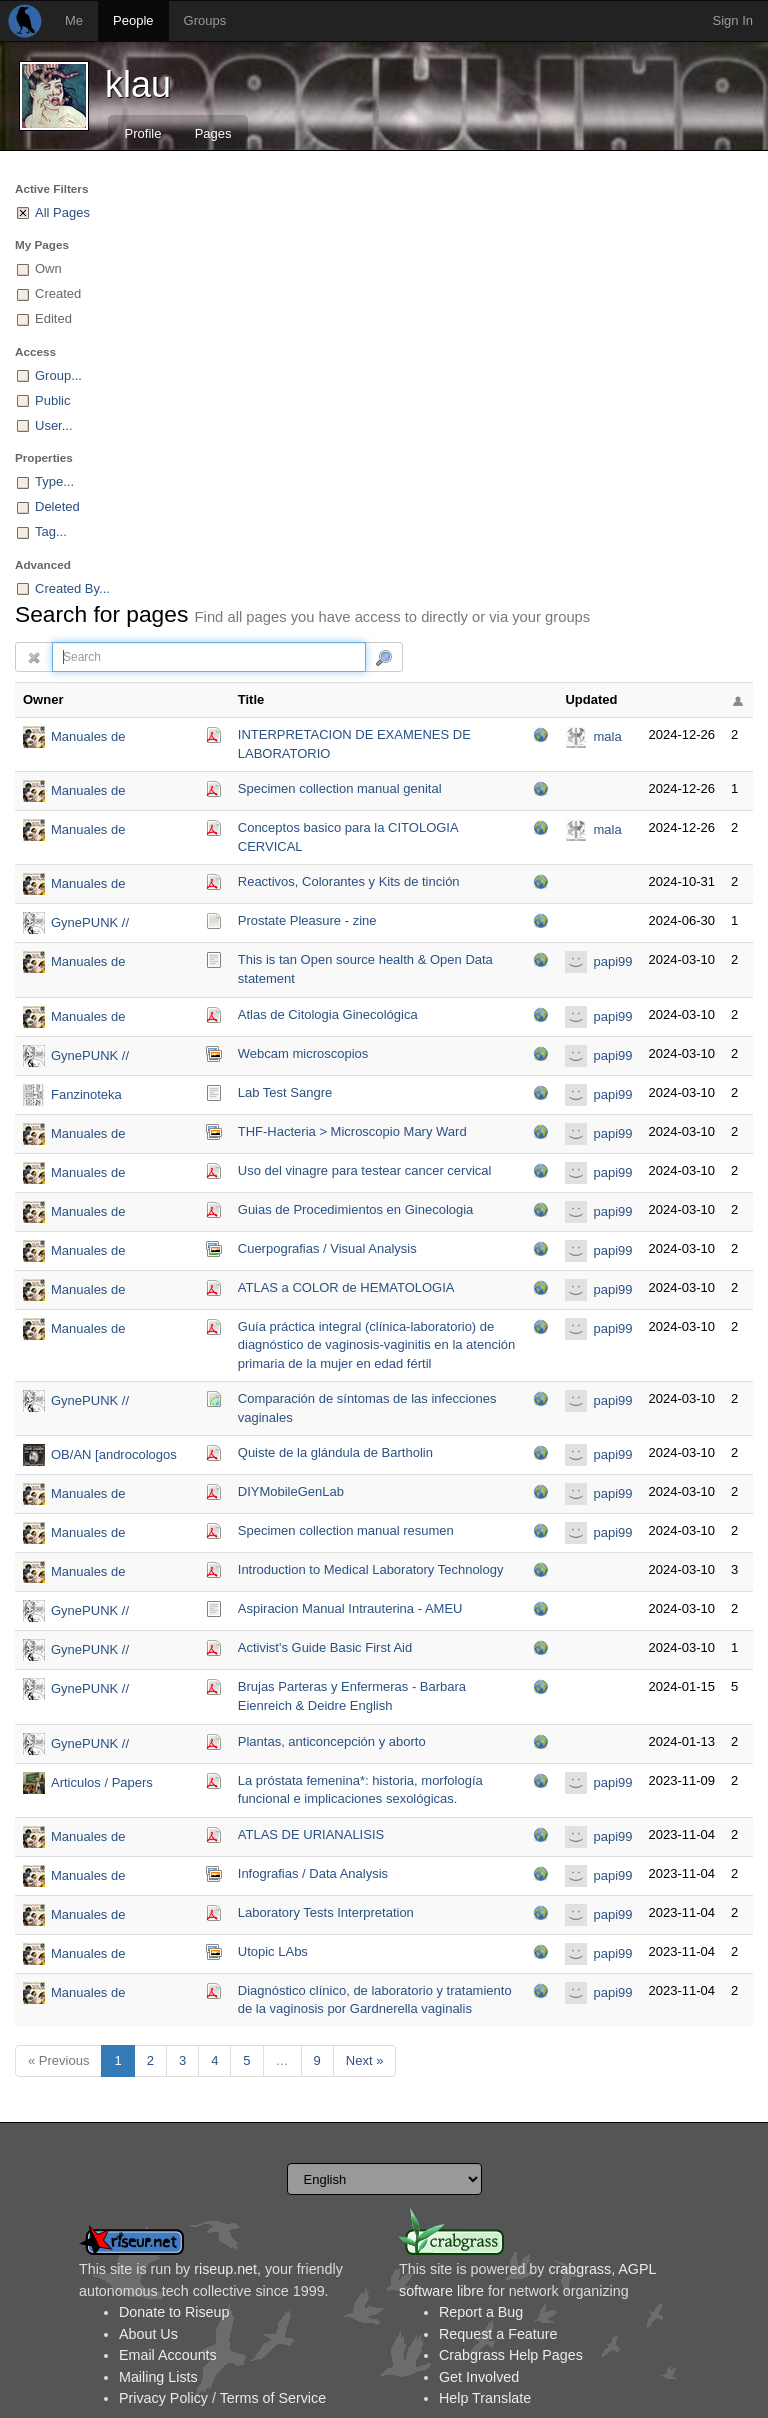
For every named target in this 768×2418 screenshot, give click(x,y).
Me (74, 20)
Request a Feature (498, 2334)
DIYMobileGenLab (291, 1491)
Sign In (733, 20)
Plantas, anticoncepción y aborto (332, 1741)
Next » (365, 2060)
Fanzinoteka (86, 1094)
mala (607, 736)
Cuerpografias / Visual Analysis (327, 1248)
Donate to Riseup (174, 2312)
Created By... (72, 588)
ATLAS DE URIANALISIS (311, 1834)
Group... (58, 375)
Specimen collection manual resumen (346, 1530)
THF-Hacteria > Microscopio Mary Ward (352, 1131)
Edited (53, 318)
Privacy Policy (163, 2398)
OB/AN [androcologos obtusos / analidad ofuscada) (114, 1456)
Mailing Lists (158, 2377)
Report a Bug (481, 2312)
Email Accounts (168, 2355)
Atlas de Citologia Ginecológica (328, 1014)
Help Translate (485, 2398)
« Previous (58, 2060)
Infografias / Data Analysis (313, 1873)
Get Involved (479, 2377)
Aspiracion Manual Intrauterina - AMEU (350, 1608)
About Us (148, 2334)
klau (138, 84)
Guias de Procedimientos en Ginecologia (356, 1209)
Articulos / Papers (102, 1782)
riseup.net (225, 2269)
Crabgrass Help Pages (511, 2355)
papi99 (612, 961)
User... (54, 425)
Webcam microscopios (303, 1053)
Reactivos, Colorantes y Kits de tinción (349, 881)
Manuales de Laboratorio (88, 738)
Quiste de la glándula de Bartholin (335, 1452)
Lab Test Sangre (285, 1092)
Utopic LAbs (273, 1951)
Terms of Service (273, 2398)
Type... (54, 481)
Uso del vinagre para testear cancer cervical (365, 1170)
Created (58, 293)
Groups (205, 20)
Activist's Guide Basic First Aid (325, 1647)
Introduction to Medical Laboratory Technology (371, 1569)
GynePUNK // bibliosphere (90, 924)
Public (52, 400)
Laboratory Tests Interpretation (326, 1912)
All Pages (62, 212)
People (133, 20)
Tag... (51, 531)
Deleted (57, 506)
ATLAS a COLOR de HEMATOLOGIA (346, 1287)
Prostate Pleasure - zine (307, 920)
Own (48, 268)
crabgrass (579, 2269)
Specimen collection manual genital (340, 788)
